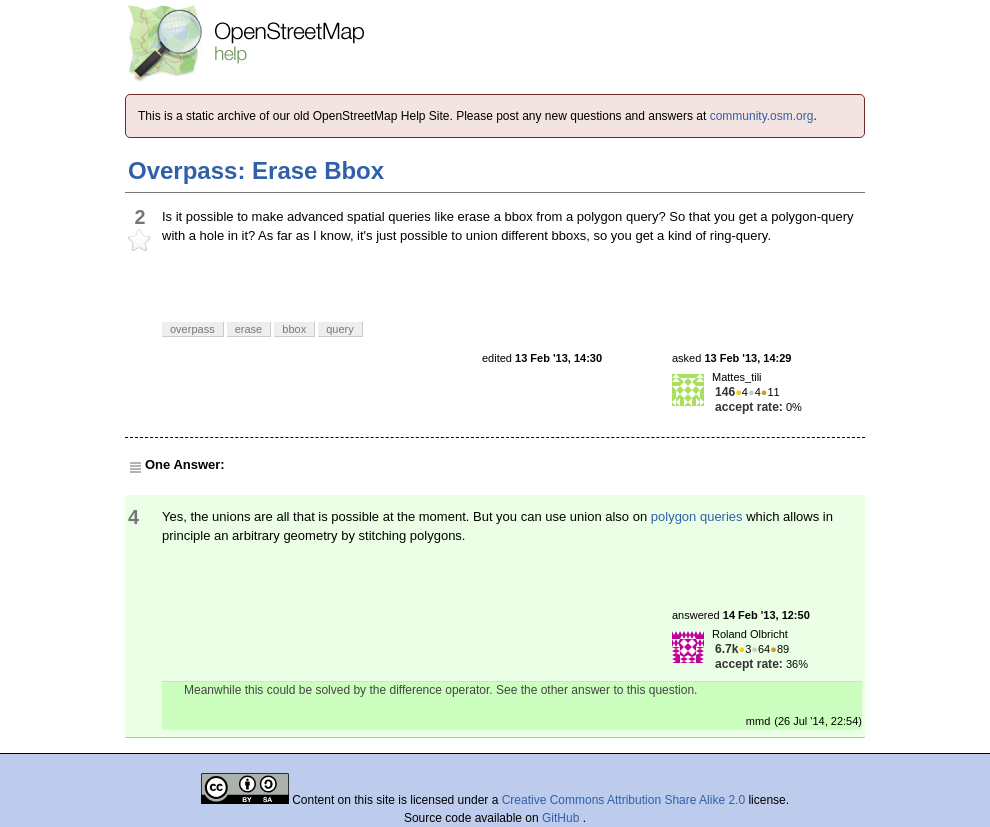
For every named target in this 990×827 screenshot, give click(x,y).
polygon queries (697, 516)
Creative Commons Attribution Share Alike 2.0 (623, 800)
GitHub (562, 818)
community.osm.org (762, 116)
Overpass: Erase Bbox (256, 170)
